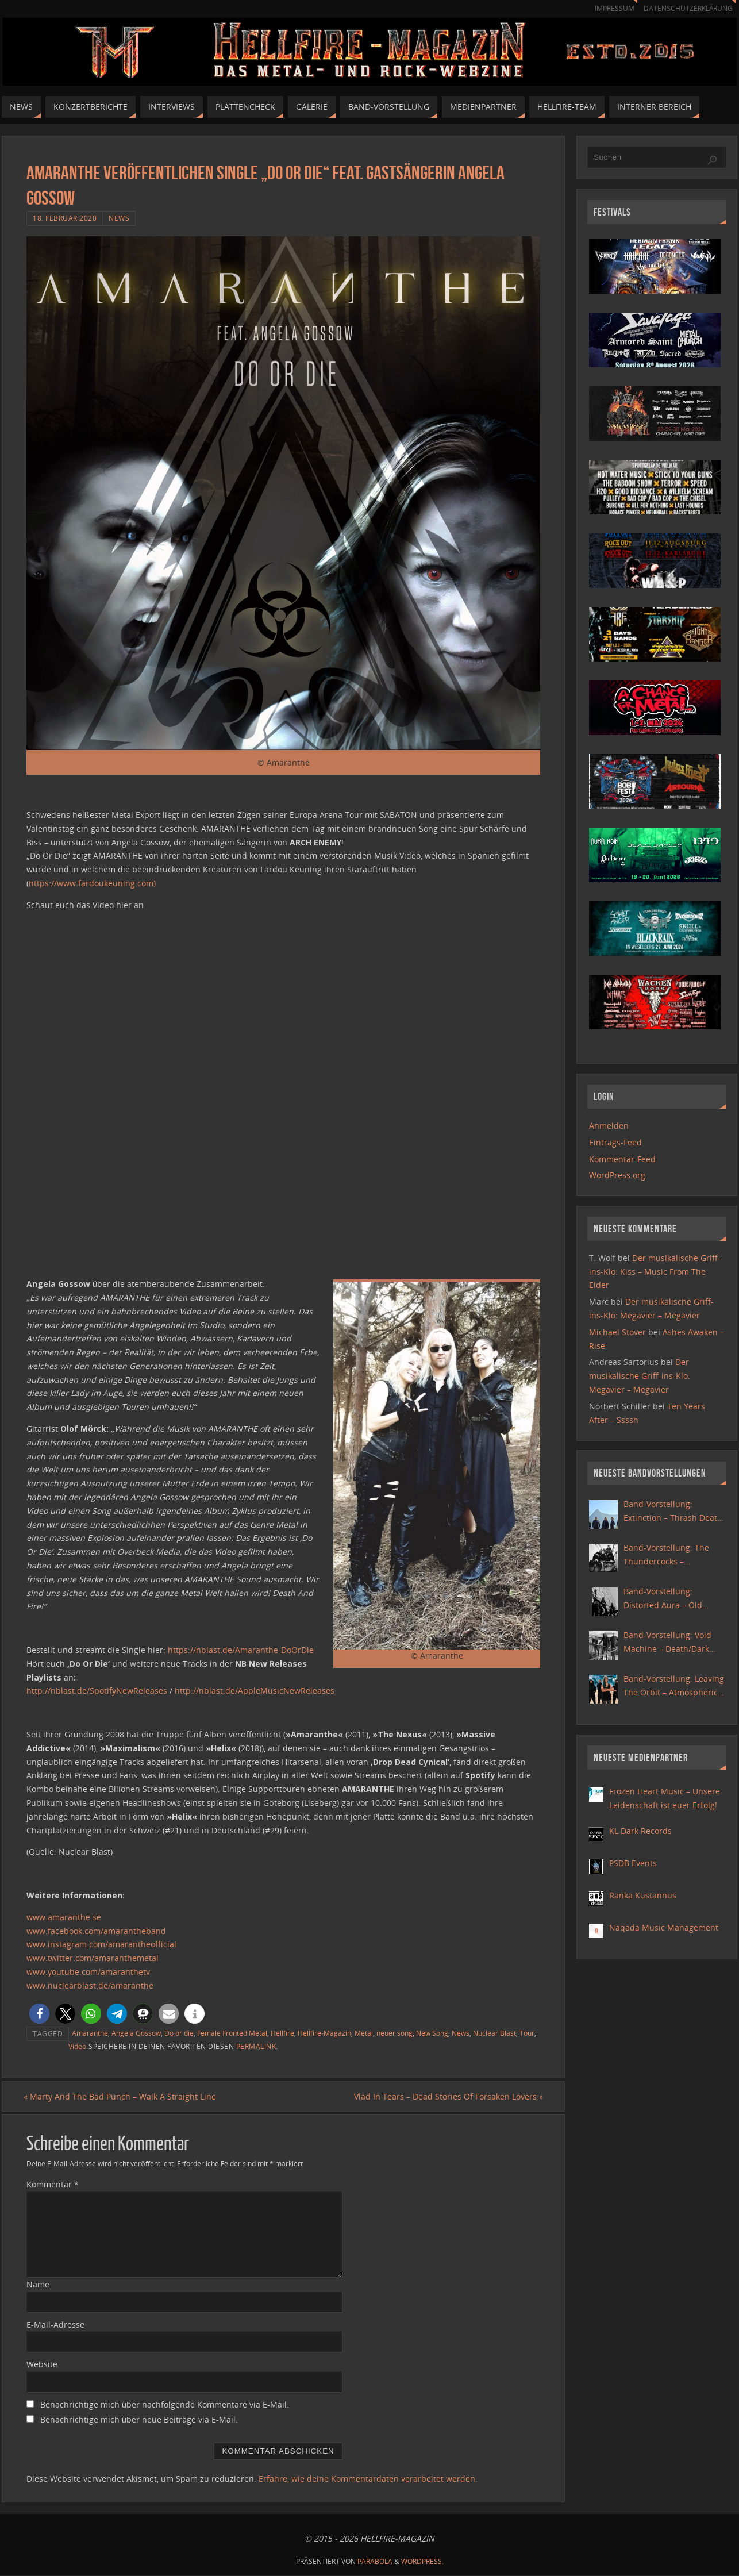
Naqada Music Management (663, 1927)
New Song (432, 2032)
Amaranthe (90, 2032)
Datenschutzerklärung (686, 8)
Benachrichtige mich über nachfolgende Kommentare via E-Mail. (164, 2405)
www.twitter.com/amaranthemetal (92, 1957)
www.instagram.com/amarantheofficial (101, 1944)
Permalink (256, 2046)
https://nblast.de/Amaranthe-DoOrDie (241, 1649)
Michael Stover (617, 1332)
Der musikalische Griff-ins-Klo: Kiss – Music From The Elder (655, 1271)
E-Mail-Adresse (55, 2324)
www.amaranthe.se (63, 1917)
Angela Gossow (136, 2032)
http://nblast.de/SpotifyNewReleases (96, 1690)
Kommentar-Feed (622, 1159)
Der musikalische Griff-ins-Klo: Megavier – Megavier (639, 1375)
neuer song (394, 2032)
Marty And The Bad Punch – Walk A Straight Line (122, 2096)
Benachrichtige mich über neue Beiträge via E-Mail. (139, 2419)
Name (37, 2284)
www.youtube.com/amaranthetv (88, 1971)
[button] (39, 2014)
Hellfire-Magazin (324, 2032)
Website (41, 2364)
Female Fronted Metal (232, 2032)
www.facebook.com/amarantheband (96, 1930)
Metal (364, 2032)
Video (77, 2046)
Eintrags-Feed (615, 1142)
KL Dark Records (640, 1830)
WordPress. (422, 2562)
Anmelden (609, 1125)
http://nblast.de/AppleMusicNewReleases (254, 1690)
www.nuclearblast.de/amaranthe (89, 1985)
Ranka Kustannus (642, 1895)
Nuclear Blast (494, 2032)
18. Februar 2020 (65, 217)
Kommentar (52, 2184)
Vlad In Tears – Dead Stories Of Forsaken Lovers (445, 2096)
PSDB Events (633, 1863)
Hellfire (282, 2032)
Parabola (374, 2562)
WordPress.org (617, 1175)
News (119, 217)
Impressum (608, 8)
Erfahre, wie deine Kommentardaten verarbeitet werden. (368, 2479)
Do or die (179, 2032)
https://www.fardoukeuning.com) (92, 883)
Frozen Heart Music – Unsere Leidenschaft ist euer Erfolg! (664, 1798)
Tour (526, 2032)
